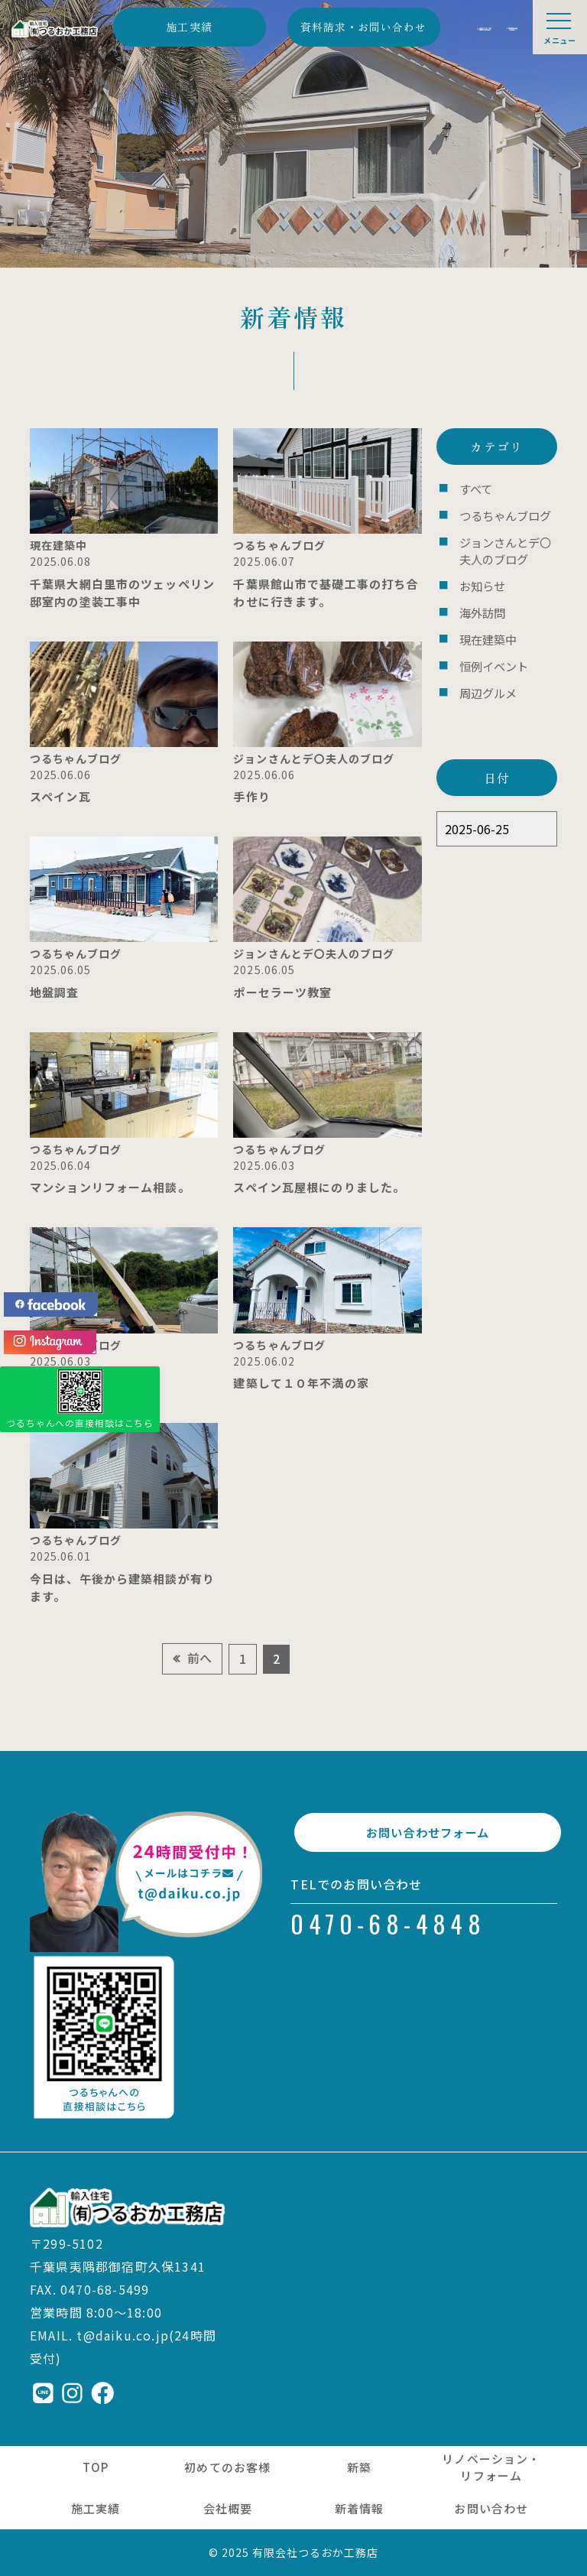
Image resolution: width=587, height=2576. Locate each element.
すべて (473, 487)
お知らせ (479, 574)
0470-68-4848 (387, 1932)
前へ (199, 1658)
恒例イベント (489, 647)
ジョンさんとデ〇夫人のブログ (504, 543)
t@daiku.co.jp (122, 2335)
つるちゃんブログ (499, 512)
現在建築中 (484, 623)
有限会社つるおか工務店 (315, 2552)
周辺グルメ (484, 671)
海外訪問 (479, 599)
